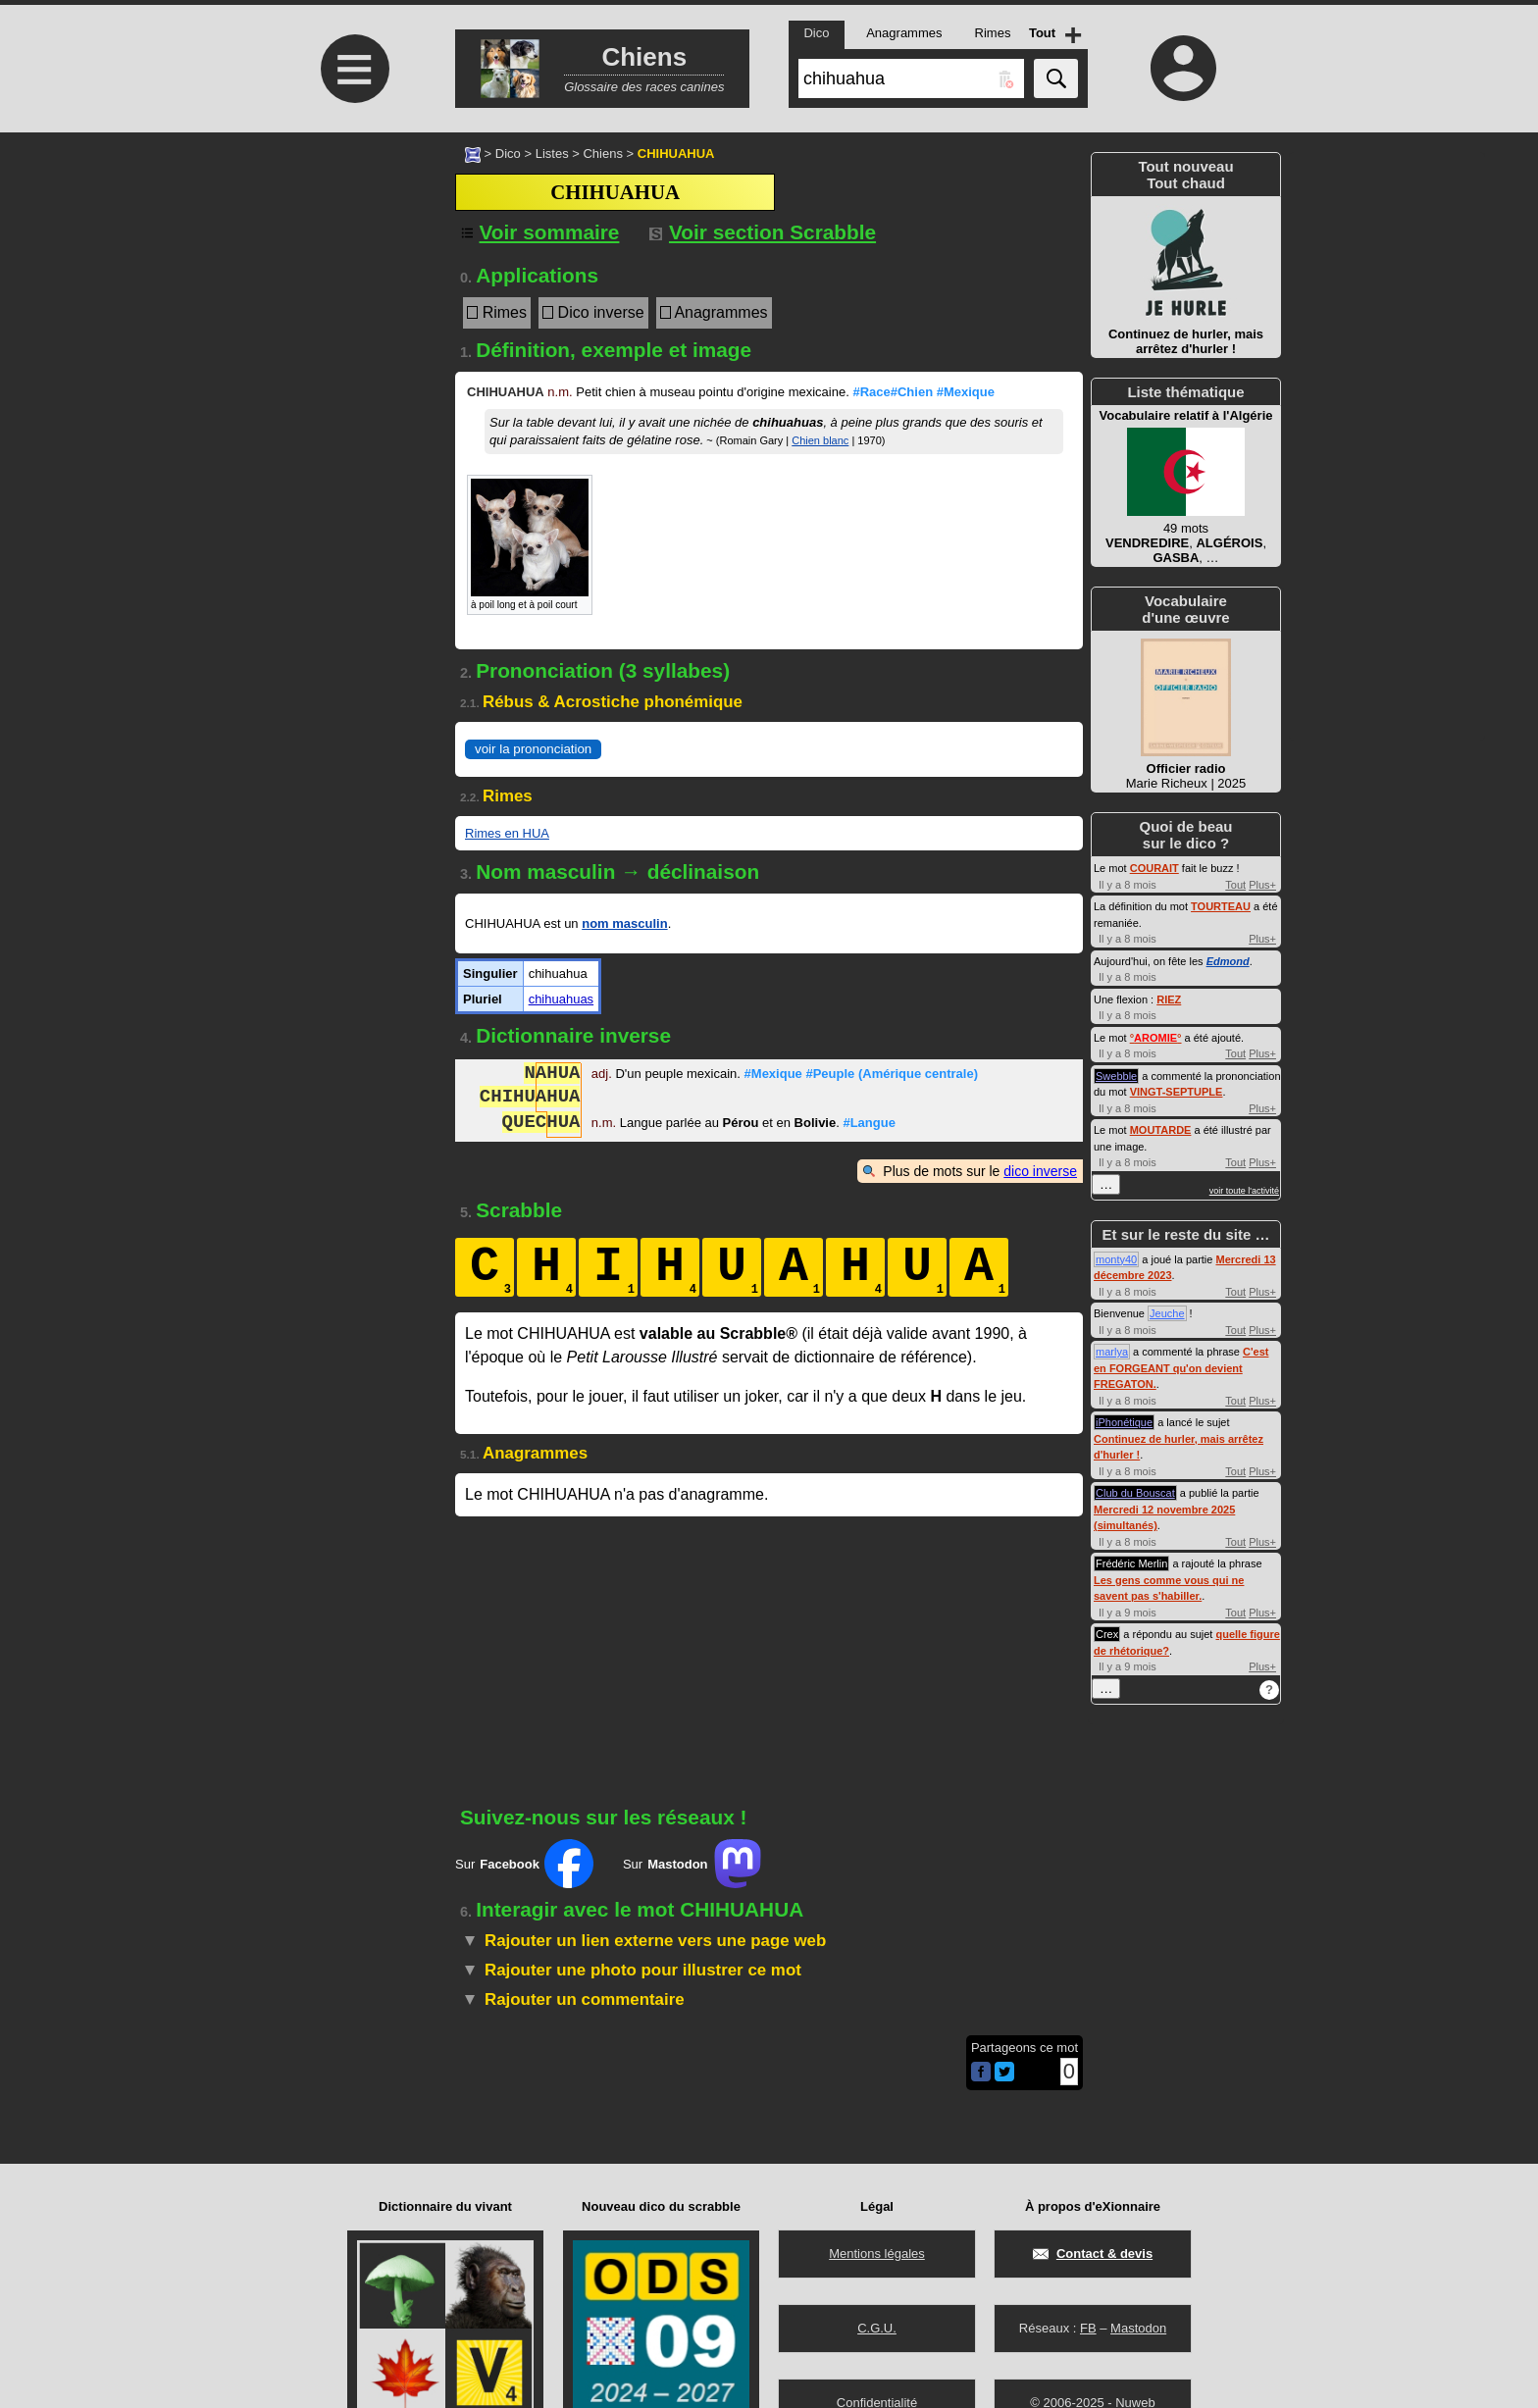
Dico (508, 153)
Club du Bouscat (1135, 1493)
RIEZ (1168, 999)
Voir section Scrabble (762, 232)
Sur (524, 1863)
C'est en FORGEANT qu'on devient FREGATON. (1181, 1368)
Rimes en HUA (507, 833)
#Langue (869, 1124)
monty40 (1116, 1259)
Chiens (602, 153)
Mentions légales (877, 2253)
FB (1088, 2328)
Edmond (1228, 961)
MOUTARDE (1161, 1130)
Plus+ (1262, 885)
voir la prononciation (533, 749)
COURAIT (1154, 868)
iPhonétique (1124, 1422)
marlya (1112, 1352)
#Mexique (966, 391)
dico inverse (1040, 1171)
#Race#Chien (892, 391)
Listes (552, 153)
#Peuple (891, 1075)
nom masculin (624, 923)
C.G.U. (877, 2328)
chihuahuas (561, 999)
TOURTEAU (1221, 906)
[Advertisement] (352, 296)
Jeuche (1167, 1313)
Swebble (1116, 1076)
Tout (1235, 885)
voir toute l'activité (1244, 1191)
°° (1156, 1038)
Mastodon (1138, 2328)
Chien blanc (820, 440)
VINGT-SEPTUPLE (1176, 1092)
